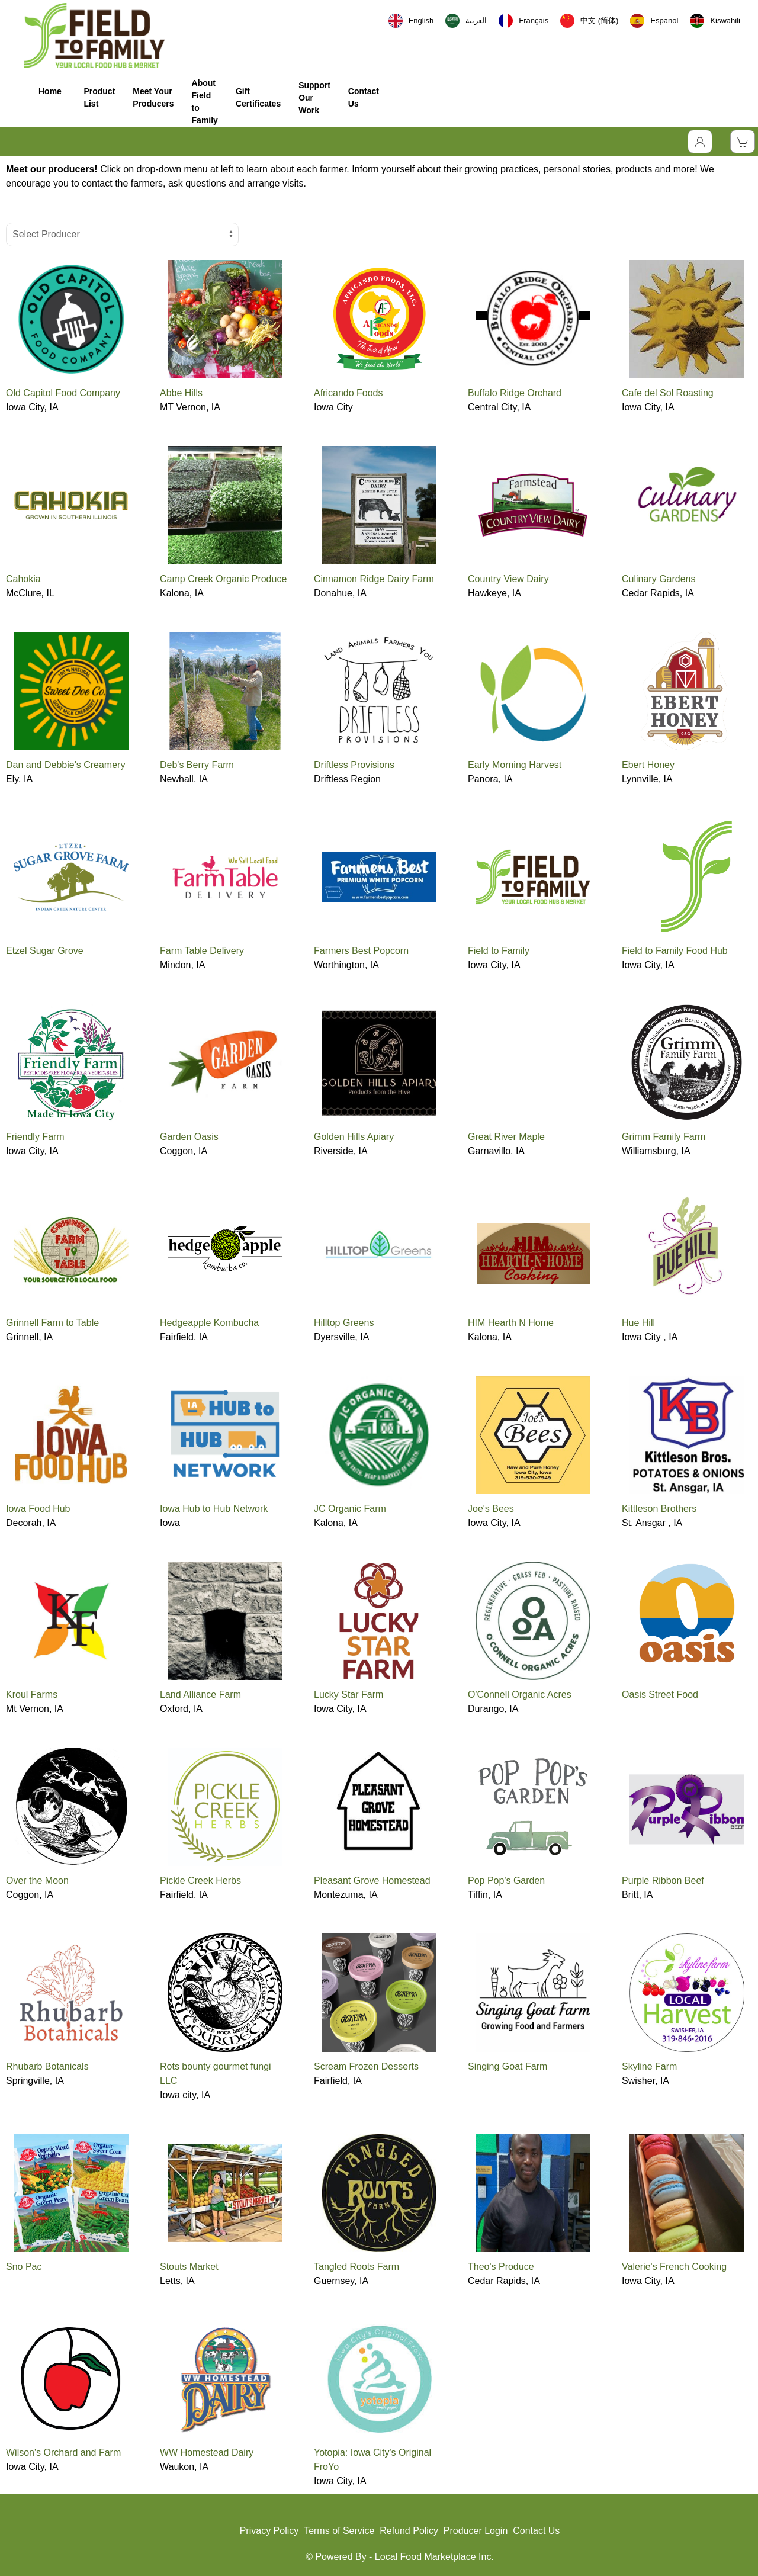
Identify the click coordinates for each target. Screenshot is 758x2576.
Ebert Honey (648, 765)
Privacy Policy (269, 2531)
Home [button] (50, 97)
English (411, 21)
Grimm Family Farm (663, 1137)
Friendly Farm (35, 1137)
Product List (99, 97)
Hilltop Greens (344, 1323)
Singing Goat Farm (507, 2066)
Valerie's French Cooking (674, 2267)
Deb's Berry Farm (197, 765)
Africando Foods (348, 393)
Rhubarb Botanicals (47, 2066)
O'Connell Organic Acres (519, 1695)
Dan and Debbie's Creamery (65, 765)
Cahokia (23, 579)
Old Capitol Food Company (63, 393)
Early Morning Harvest (514, 765)
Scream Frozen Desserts (366, 2066)
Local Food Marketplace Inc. (434, 2557)
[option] (466, 21)
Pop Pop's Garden (506, 1880)
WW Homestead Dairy (206, 2452)
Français (523, 21)
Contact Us (363, 97)
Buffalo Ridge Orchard (514, 393)
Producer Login (476, 2531)
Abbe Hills (181, 393)
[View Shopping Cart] (742, 141)
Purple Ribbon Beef (663, 1880)
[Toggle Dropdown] (700, 141)
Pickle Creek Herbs (200, 1880)
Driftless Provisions (354, 765)
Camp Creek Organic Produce (223, 579)
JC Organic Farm (350, 1509)
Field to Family (498, 951)
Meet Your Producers (153, 97)
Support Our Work (314, 98)
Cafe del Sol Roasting (668, 393)
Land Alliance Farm (200, 1695)
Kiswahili (715, 21)
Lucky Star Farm (348, 1695)
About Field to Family (205, 101)
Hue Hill (638, 1323)
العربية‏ (466, 21)
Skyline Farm (649, 2066)
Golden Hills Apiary (354, 1137)
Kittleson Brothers (659, 1509)
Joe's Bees (491, 1509)
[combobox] (411, 21)
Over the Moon (37, 1880)
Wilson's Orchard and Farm (63, 2452)
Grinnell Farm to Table (52, 1323)
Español (654, 21)
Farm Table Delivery (202, 951)
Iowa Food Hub (38, 1509)
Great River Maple (506, 1137)
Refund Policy (409, 2531)
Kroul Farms (31, 1695)
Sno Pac (23, 2267)
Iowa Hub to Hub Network (214, 1509)
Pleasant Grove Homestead (372, 1880)
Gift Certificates (258, 97)
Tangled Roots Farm (356, 2267)
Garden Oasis (189, 1137)
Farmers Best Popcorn (361, 951)
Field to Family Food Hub (675, 951)
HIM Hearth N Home (511, 1323)
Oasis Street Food (660, 1695)
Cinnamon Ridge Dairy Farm (374, 579)
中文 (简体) (589, 21)
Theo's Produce (501, 2267)
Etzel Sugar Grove (44, 951)
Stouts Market (189, 2267)
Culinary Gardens (659, 579)
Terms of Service (339, 2531)
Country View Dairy (508, 579)
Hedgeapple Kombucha (209, 1323)
